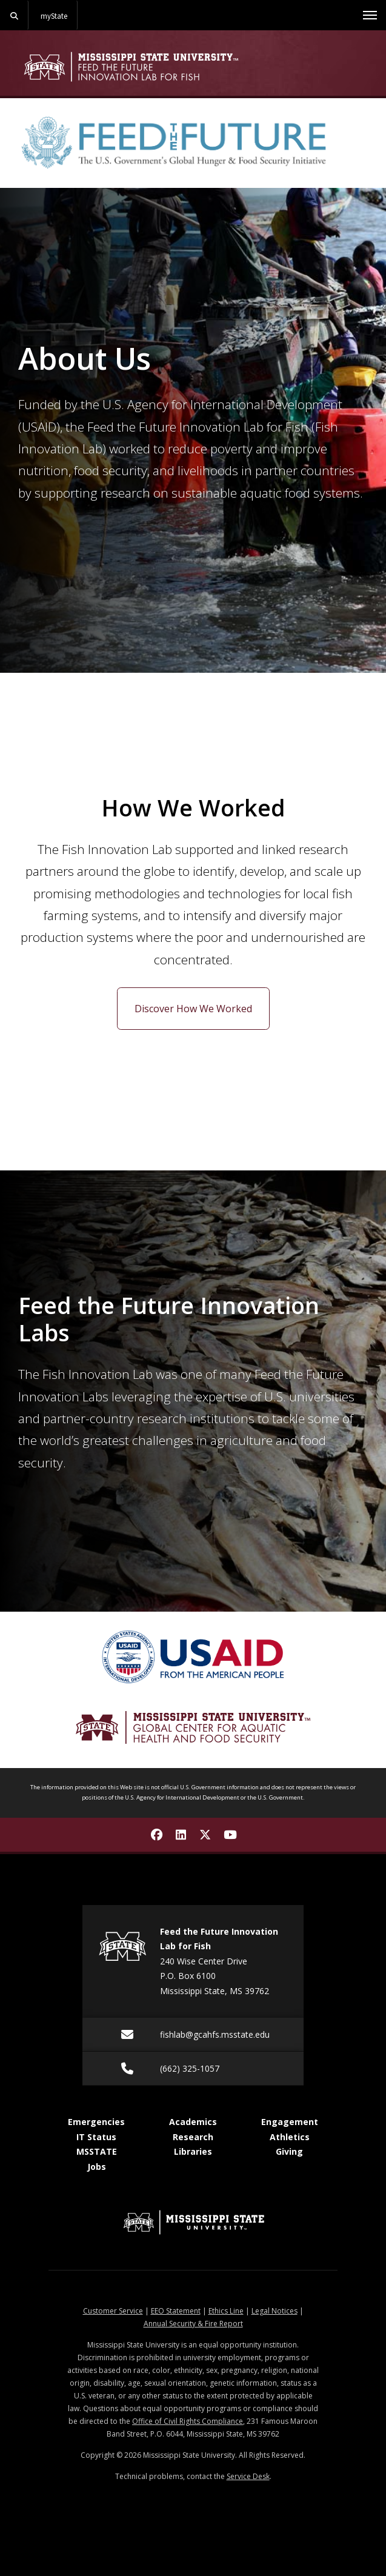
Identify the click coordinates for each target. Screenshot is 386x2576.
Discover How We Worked (193, 1008)
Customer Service (113, 2311)
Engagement (289, 2121)
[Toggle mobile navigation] (370, 15)
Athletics (290, 2137)
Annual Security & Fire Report (193, 2323)
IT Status (96, 2137)
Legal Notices (274, 2311)
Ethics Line (226, 2311)
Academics (193, 2121)
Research (193, 2137)
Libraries (193, 2151)
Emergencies (96, 2121)
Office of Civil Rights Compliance (187, 2421)
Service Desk (248, 2476)
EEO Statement (176, 2311)
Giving (289, 2151)
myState (54, 16)
